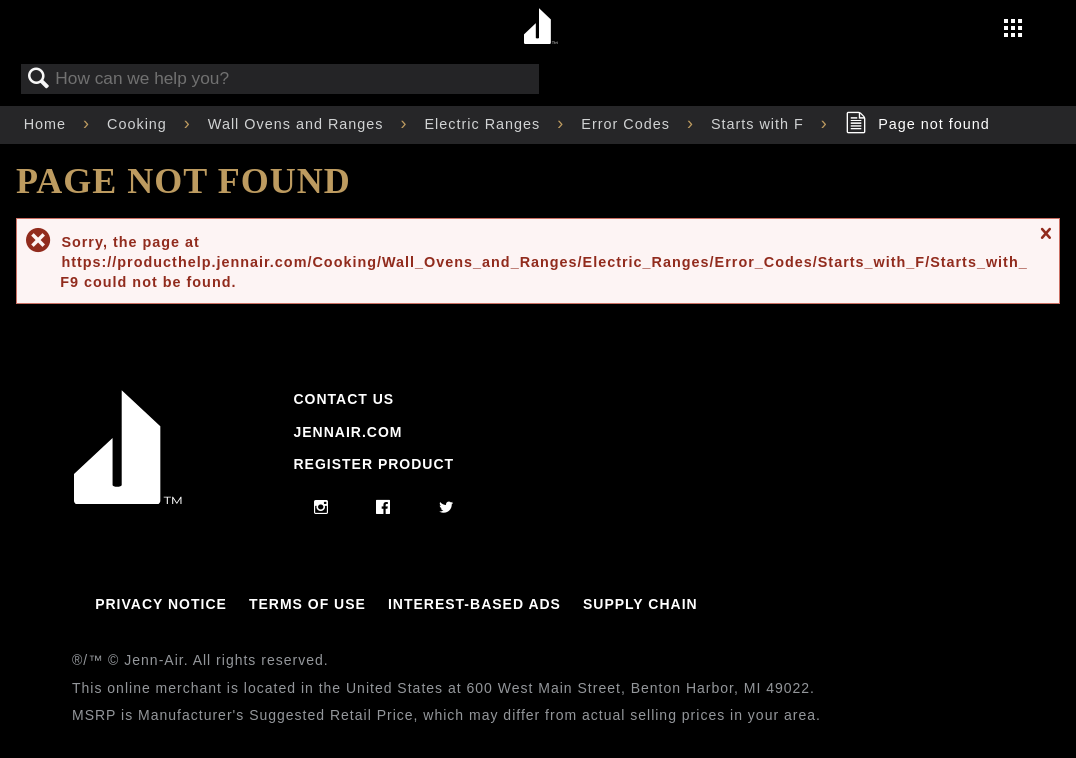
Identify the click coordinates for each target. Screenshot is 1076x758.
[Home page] (540, 27)
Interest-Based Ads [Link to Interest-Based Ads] (474, 604)
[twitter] (446, 508)
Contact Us (343, 399)
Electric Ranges (485, 124)
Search (39, 79)
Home (47, 124)
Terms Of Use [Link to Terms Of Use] (307, 604)
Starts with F (760, 124)
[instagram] (321, 508)
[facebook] (383, 508)
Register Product (373, 464)
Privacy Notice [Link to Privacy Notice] (161, 604)
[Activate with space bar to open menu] (1013, 30)
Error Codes (628, 124)
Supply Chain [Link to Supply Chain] (640, 604)
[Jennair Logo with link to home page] (128, 499)
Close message (1045, 241)
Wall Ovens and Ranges (298, 124)
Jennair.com (347, 432)
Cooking (139, 124)
